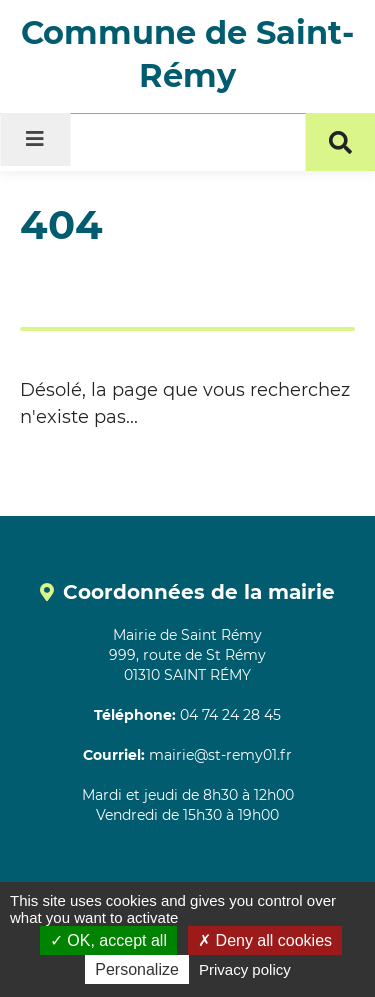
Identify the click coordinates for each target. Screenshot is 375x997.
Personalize (137, 969)
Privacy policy (245, 969)
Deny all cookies (265, 940)
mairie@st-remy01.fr (220, 755)
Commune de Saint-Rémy (187, 54)
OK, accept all (108, 940)
